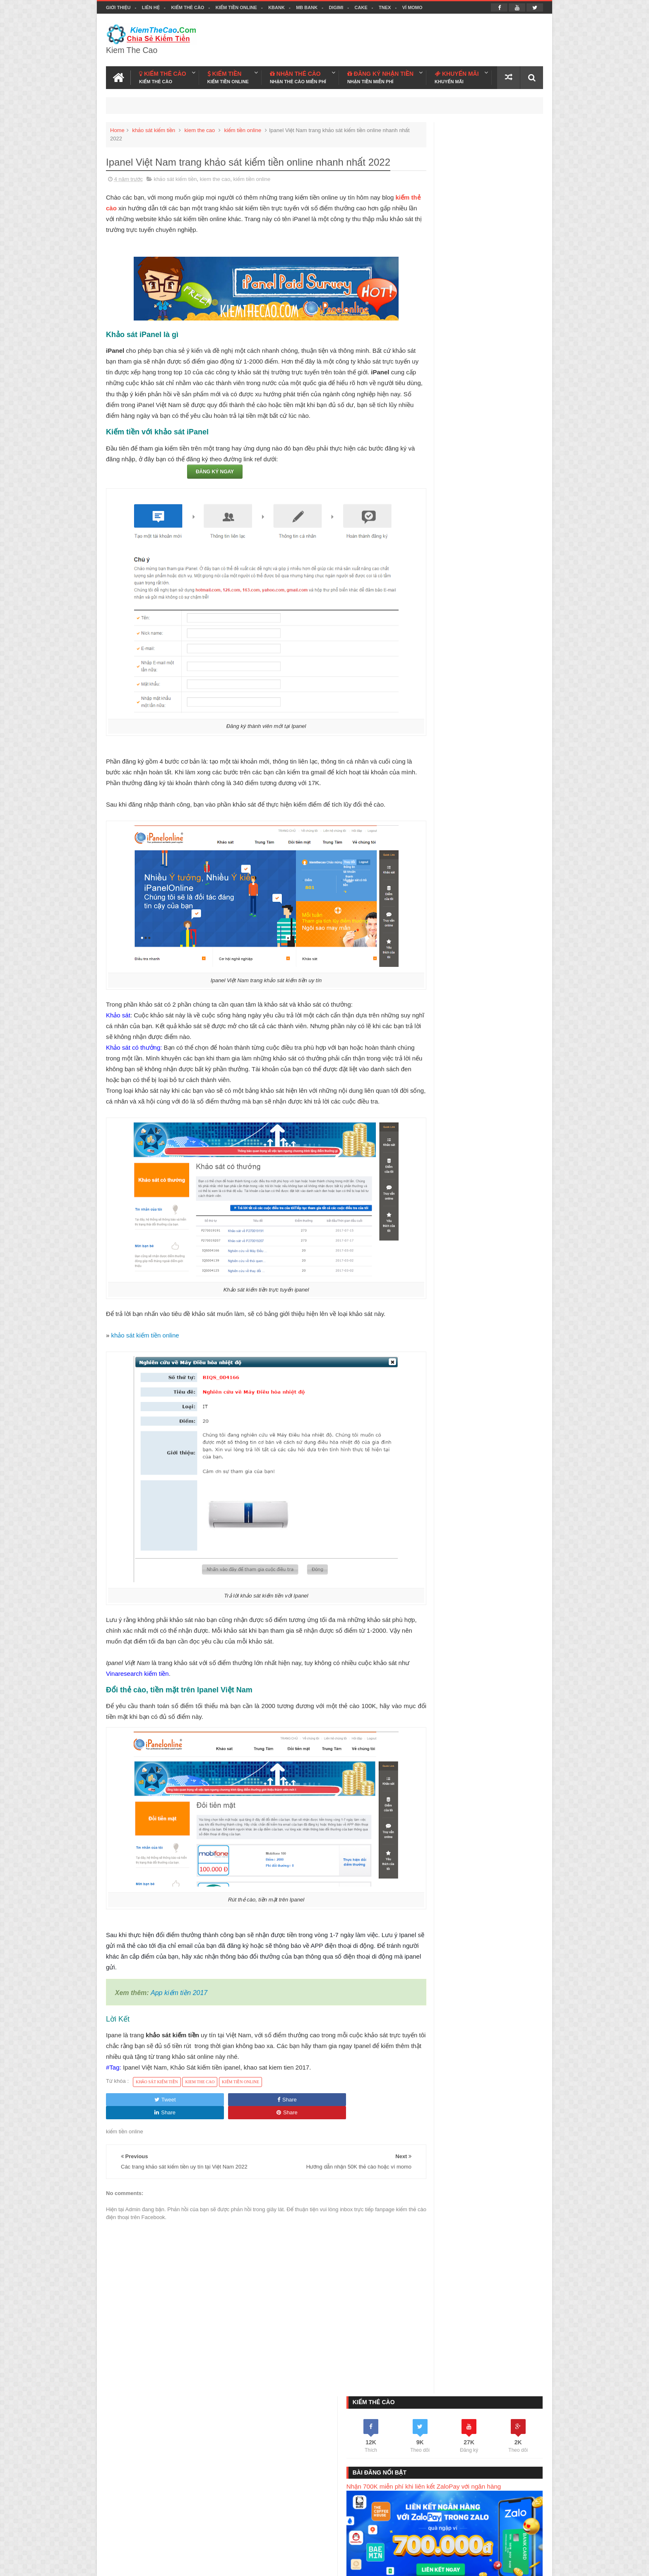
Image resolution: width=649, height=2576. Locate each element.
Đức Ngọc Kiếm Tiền (477, 1221)
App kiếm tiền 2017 (179, 2011)
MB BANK (306, 7)
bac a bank (515, 1094)
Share (192, 2118)
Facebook (507, 2565)
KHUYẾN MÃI (457, 74)
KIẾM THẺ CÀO (162, 74)
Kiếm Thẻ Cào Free (477, 2530)
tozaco (474, 1108)
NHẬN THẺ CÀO (298, 74)
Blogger (413, 2565)
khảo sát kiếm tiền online (145, 1353)
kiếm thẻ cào (124, 205)
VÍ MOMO (412, 7)
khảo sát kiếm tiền (153, 127)
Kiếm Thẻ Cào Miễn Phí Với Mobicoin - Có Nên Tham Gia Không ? (483, 699)
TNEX (385, 7)
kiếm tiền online (243, 127)
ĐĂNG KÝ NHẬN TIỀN (380, 74)
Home (117, 127)
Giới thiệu (118, 7)
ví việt (444, 1094)
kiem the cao (200, 127)
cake (420, 1108)
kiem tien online (471, 1080)
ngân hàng (446, 1108)
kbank (466, 1094)
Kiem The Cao (474, 2565)
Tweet (133, 2118)
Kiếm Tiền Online (236, 7)
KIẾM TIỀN (228, 74)
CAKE (361, 7)
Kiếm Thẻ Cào (187, 7)
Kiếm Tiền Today (425, 2530)
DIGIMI (336, 7)
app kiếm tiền (513, 1080)
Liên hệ (151, 7)
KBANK (276, 7)
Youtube (533, 2565)
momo (422, 1094)
